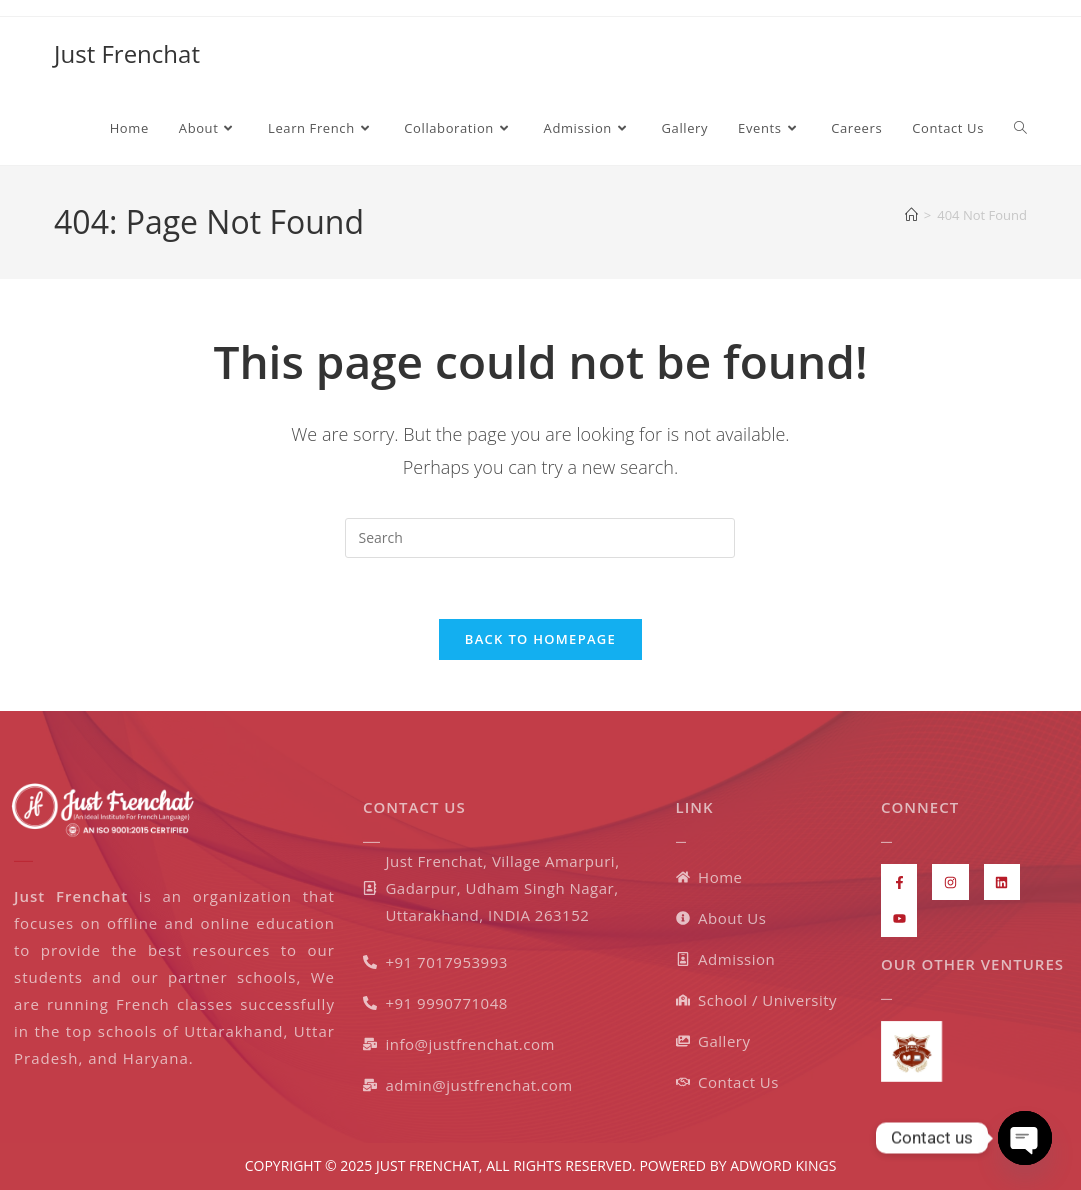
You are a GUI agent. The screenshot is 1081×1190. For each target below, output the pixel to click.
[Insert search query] (540, 538)
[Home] (911, 215)
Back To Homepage (540, 639)
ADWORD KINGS (782, 1165)
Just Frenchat (127, 53)
